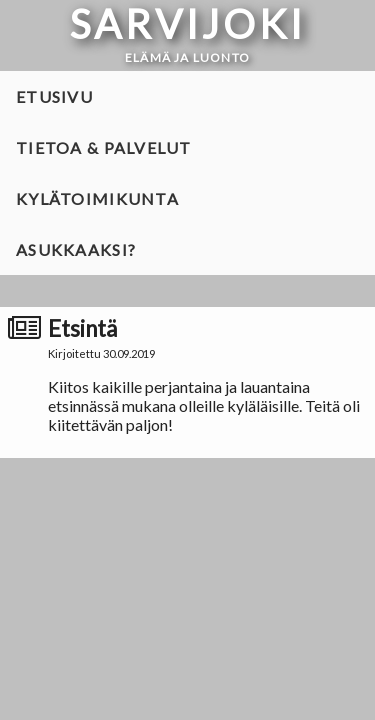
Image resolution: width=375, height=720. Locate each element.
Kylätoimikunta (97, 198)
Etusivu (54, 96)
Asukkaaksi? (76, 249)
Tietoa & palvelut (104, 147)
